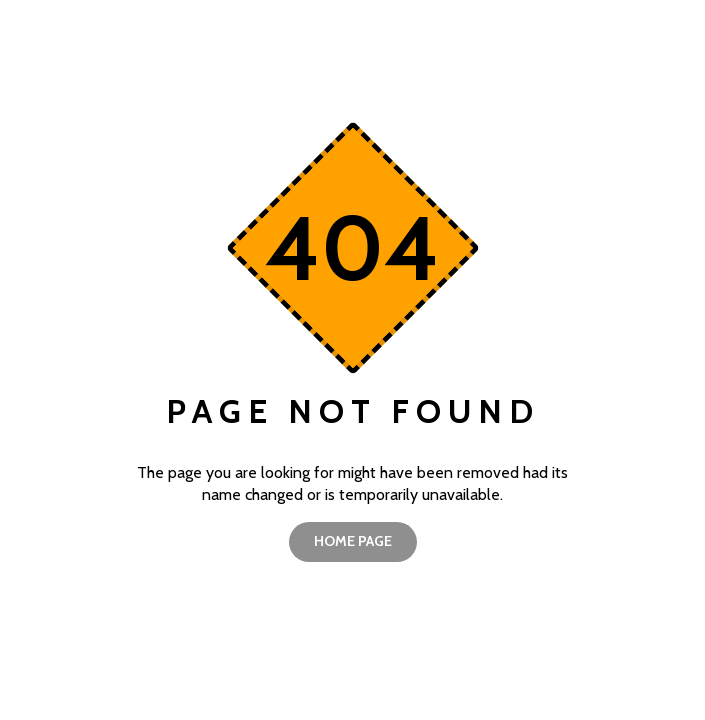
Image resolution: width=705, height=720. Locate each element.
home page (353, 541)
